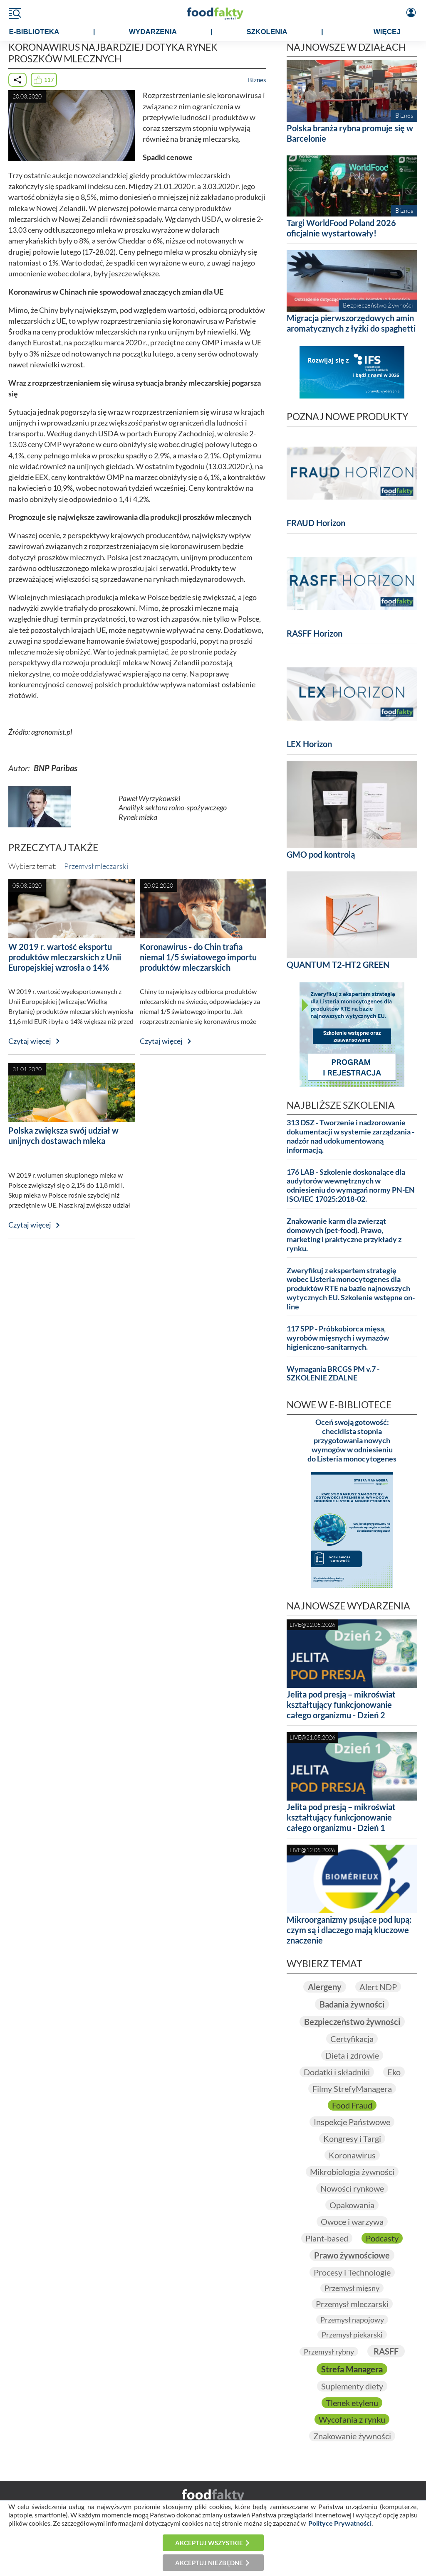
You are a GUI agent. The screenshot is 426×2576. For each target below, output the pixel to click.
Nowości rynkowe (352, 2188)
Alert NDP (378, 1987)
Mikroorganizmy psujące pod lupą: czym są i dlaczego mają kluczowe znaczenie (349, 1929)
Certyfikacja (352, 2039)
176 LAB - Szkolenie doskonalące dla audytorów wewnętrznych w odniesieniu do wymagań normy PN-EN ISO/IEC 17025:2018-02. (351, 1186)
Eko (394, 2072)
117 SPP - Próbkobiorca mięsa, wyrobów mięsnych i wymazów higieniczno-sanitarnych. (338, 1337)
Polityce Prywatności (340, 2523)
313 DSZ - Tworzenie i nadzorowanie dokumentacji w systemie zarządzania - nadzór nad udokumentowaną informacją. (350, 1136)
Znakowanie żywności (352, 2436)
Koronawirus (352, 2155)
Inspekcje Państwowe (352, 2122)
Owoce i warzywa (352, 2222)
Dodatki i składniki (337, 2072)
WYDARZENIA (153, 32)
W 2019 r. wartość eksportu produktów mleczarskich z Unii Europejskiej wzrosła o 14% (64, 957)
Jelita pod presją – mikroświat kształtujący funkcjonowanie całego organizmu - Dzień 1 (341, 1817)
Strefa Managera (352, 2369)
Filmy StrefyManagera (352, 2089)
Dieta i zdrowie (352, 2055)
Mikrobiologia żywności (352, 2172)
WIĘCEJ (387, 32)
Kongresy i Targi (352, 2138)
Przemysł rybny (329, 2351)
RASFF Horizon (314, 633)
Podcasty (382, 2238)
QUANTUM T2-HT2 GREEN (338, 964)
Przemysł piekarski (352, 2334)
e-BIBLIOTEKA (34, 32)
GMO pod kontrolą (321, 854)
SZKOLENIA (266, 32)
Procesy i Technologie (352, 2272)
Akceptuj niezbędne (209, 2562)
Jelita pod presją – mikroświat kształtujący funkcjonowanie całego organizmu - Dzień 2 (341, 1704)
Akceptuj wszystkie (209, 2542)
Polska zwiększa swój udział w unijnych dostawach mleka (63, 1135)
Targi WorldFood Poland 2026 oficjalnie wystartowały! (341, 228)
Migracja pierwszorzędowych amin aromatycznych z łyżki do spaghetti (351, 323)
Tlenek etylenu (352, 2403)
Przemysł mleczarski (96, 866)
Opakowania (351, 2205)
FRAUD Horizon (316, 523)
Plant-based (326, 2238)
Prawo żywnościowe (352, 2255)
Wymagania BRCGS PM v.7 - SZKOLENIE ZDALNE (333, 1374)
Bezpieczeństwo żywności (352, 2022)
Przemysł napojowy (352, 2319)
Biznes (257, 80)
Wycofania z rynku (352, 2419)
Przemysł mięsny (351, 2288)
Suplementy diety (352, 2386)
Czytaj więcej (29, 1041)
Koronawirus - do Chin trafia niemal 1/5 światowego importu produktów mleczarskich (198, 957)
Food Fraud (352, 2105)
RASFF (386, 2351)
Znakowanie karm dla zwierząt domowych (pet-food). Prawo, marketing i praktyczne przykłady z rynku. (344, 1235)
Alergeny (325, 1987)
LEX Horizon (309, 744)
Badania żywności (352, 2004)
